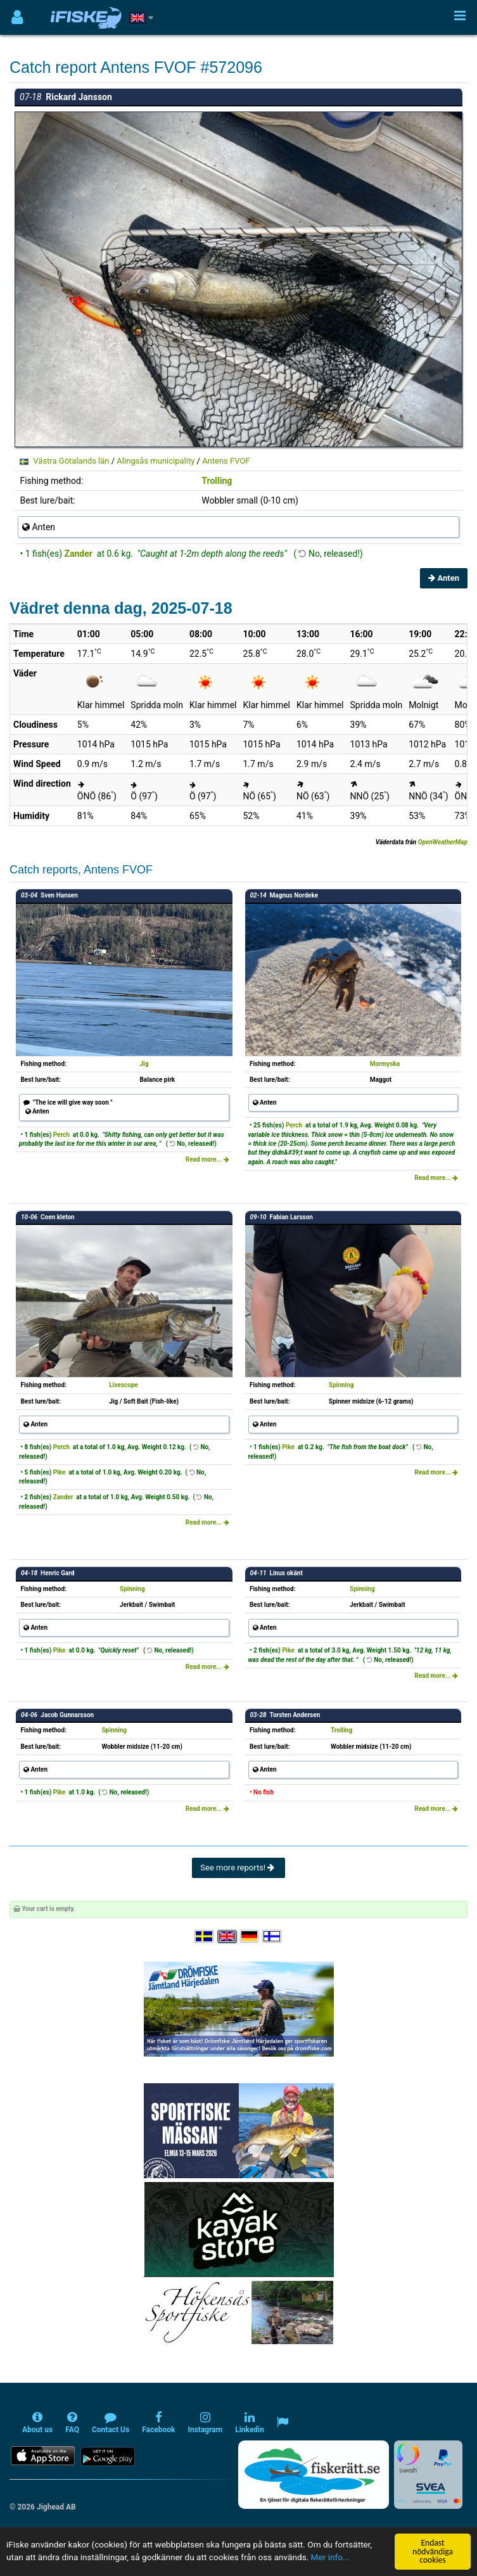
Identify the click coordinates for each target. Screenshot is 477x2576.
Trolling (216, 481)
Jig (143, 1063)
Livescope (123, 1384)
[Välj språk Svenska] (204, 1936)
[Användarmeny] (17, 17)
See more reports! (238, 1867)
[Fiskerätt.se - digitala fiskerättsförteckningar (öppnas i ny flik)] (313, 2474)
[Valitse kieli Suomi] (272, 1936)
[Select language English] (227, 1936)
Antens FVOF (226, 461)
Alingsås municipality (155, 461)
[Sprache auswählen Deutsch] (250, 1936)
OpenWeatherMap (442, 842)
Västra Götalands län (71, 461)
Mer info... (330, 2558)
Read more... (207, 1159)
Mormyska (385, 1063)
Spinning (341, 1384)
